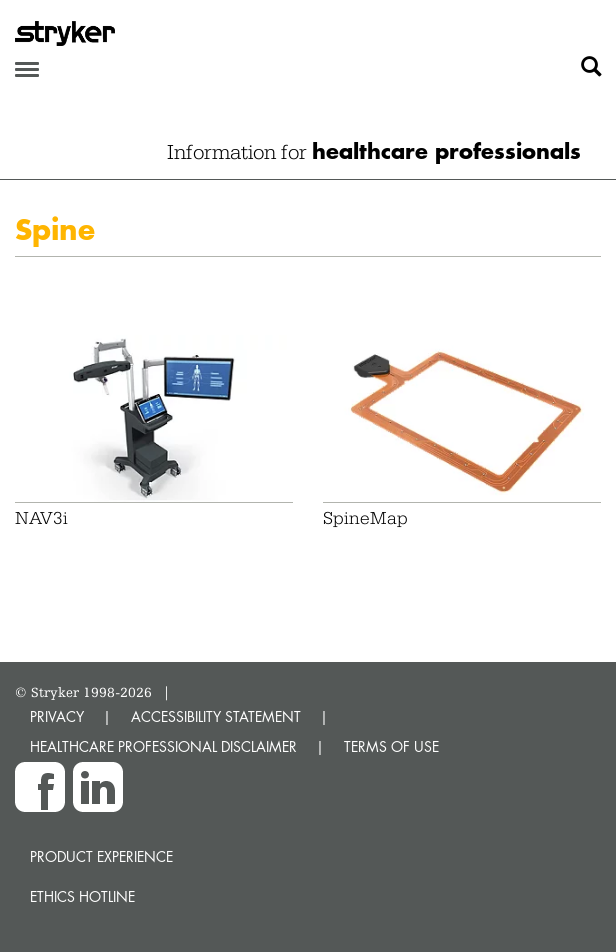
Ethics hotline (82, 896)
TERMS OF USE (391, 746)
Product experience (101, 856)
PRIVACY (57, 716)
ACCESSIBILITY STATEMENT (216, 716)
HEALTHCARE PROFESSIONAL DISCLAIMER (163, 746)
